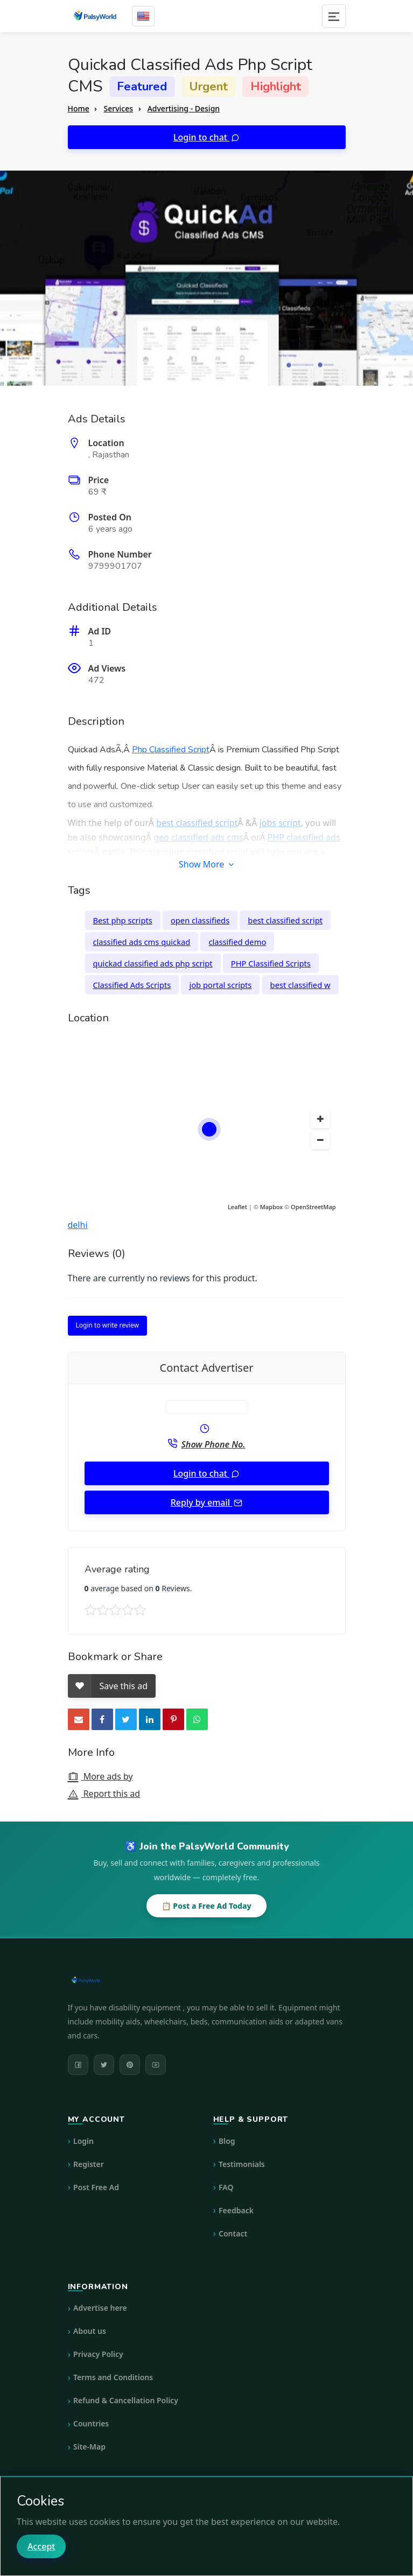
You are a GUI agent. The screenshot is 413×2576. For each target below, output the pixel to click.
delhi (78, 1225)
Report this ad (104, 1793)
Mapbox (271, 1207)
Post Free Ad (96, 2187)
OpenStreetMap (313, 1207)
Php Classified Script (170, 750)
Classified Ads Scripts (132, 984)
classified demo (237, 941)
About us (89, 2331)
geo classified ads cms (198, 837)
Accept (41, 2546)
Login (83, 2141)
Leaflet (237, 1207)
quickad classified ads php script (153, 963)
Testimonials (242, 2164)
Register (88, 2164)
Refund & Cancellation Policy (125, 2400)
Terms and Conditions (113, 2377)
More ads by (100, 1776)
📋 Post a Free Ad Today (206, 1906)
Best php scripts (122, 920)
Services (118, 108)
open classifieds (200, 920)
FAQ (226, 2187)
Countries (91, 2423)
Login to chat (201, 137)
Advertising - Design (184, 108)
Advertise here (100, 2308)
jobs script (280, 823)
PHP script (141, 866)
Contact (233, 2233)
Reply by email (202, 1502)
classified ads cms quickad (142, 941)
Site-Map (89, 2446)
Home (78, 108)
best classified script (196, 823)
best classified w (300, 984)
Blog (227, 2141)
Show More (206, 864)
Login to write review (107, 1325)
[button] (320, 1119)
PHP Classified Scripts (271, 963)
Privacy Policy (98, 2354)
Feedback (236, 2210)
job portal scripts (220, 984)
